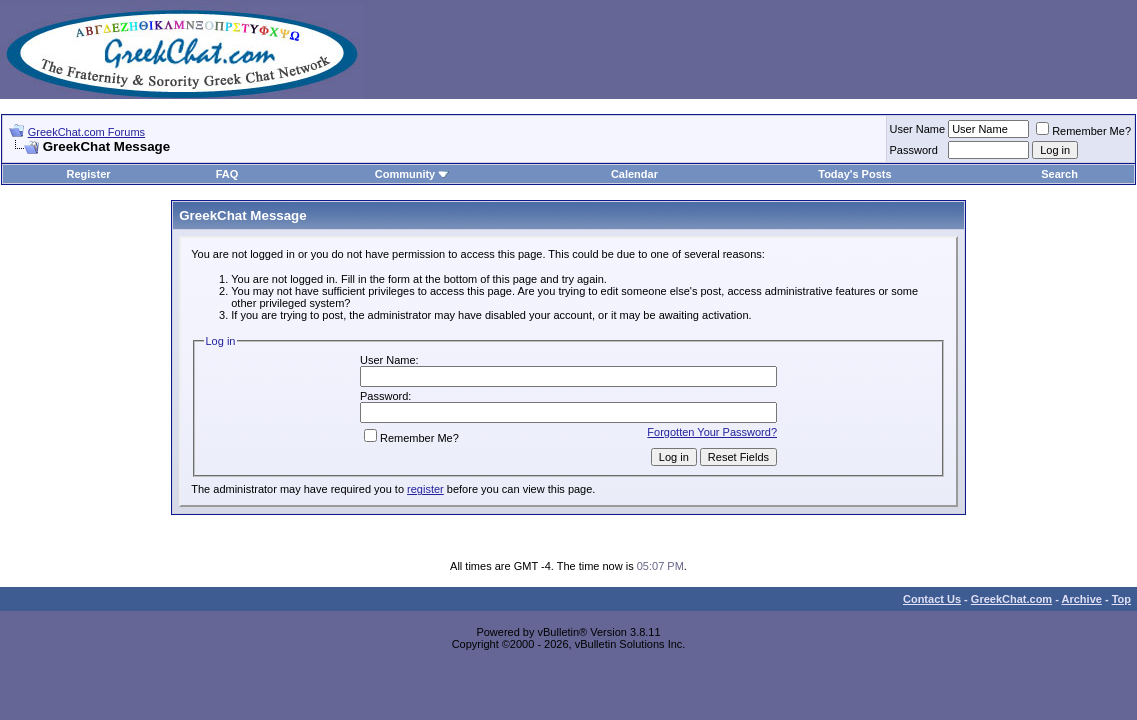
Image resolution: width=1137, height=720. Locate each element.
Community (412, 174)
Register (89, 174)
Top (1121, 599)
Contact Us (932, 599)
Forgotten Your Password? (712, 432)
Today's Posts (854, 174)
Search (1059, 174)
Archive (1082, 599)
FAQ (227, 174)
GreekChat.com (1011, 599)
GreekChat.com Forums (86, 132)
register (425, 489)
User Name (918, 129)
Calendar (634, 174)
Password (914, 150)
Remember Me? (1083, 131)
